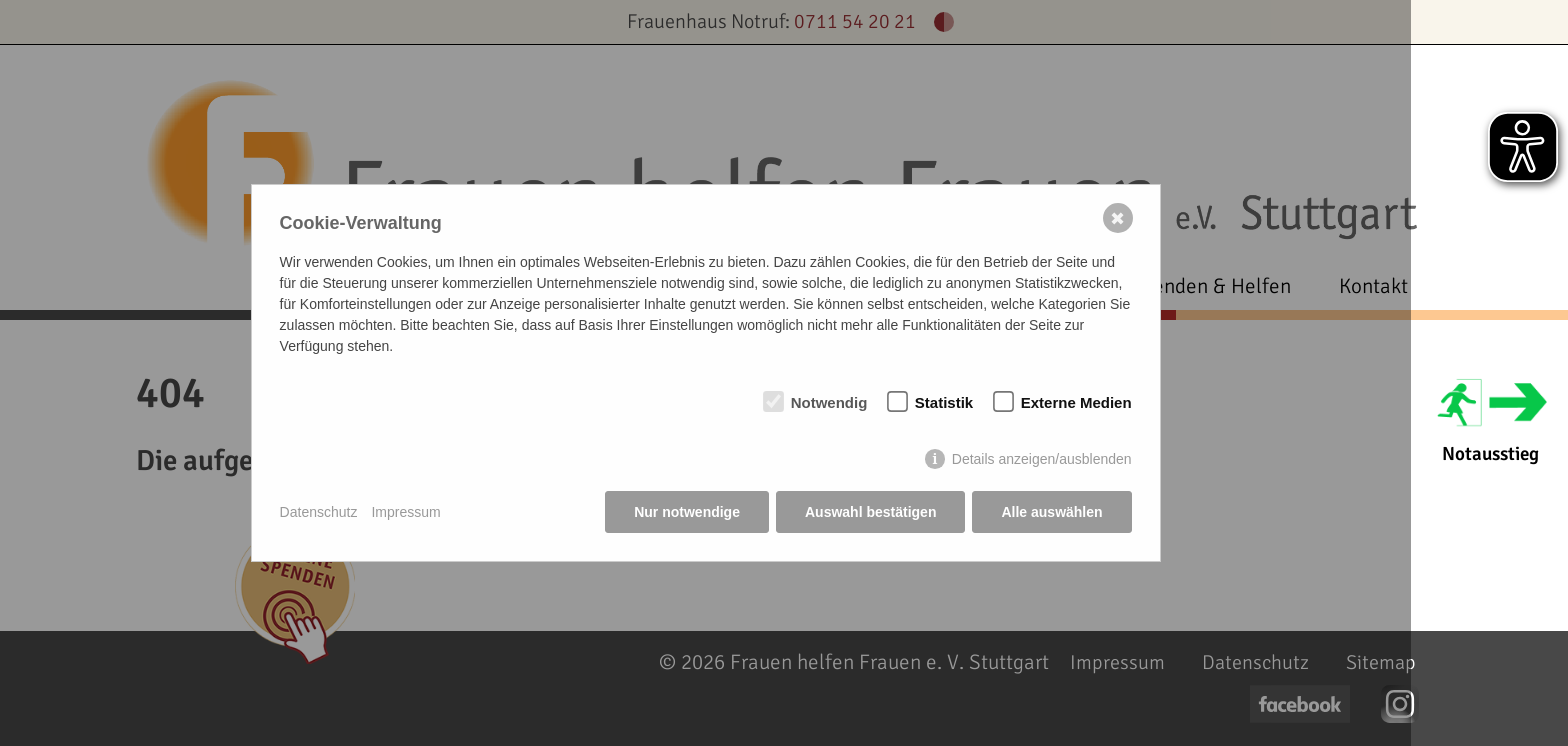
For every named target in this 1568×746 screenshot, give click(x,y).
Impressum (405, 512)
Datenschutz (319, 512)
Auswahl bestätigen (870, 512)
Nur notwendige (687, 512)
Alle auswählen (1051, 512)
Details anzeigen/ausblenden (1042, 459)
